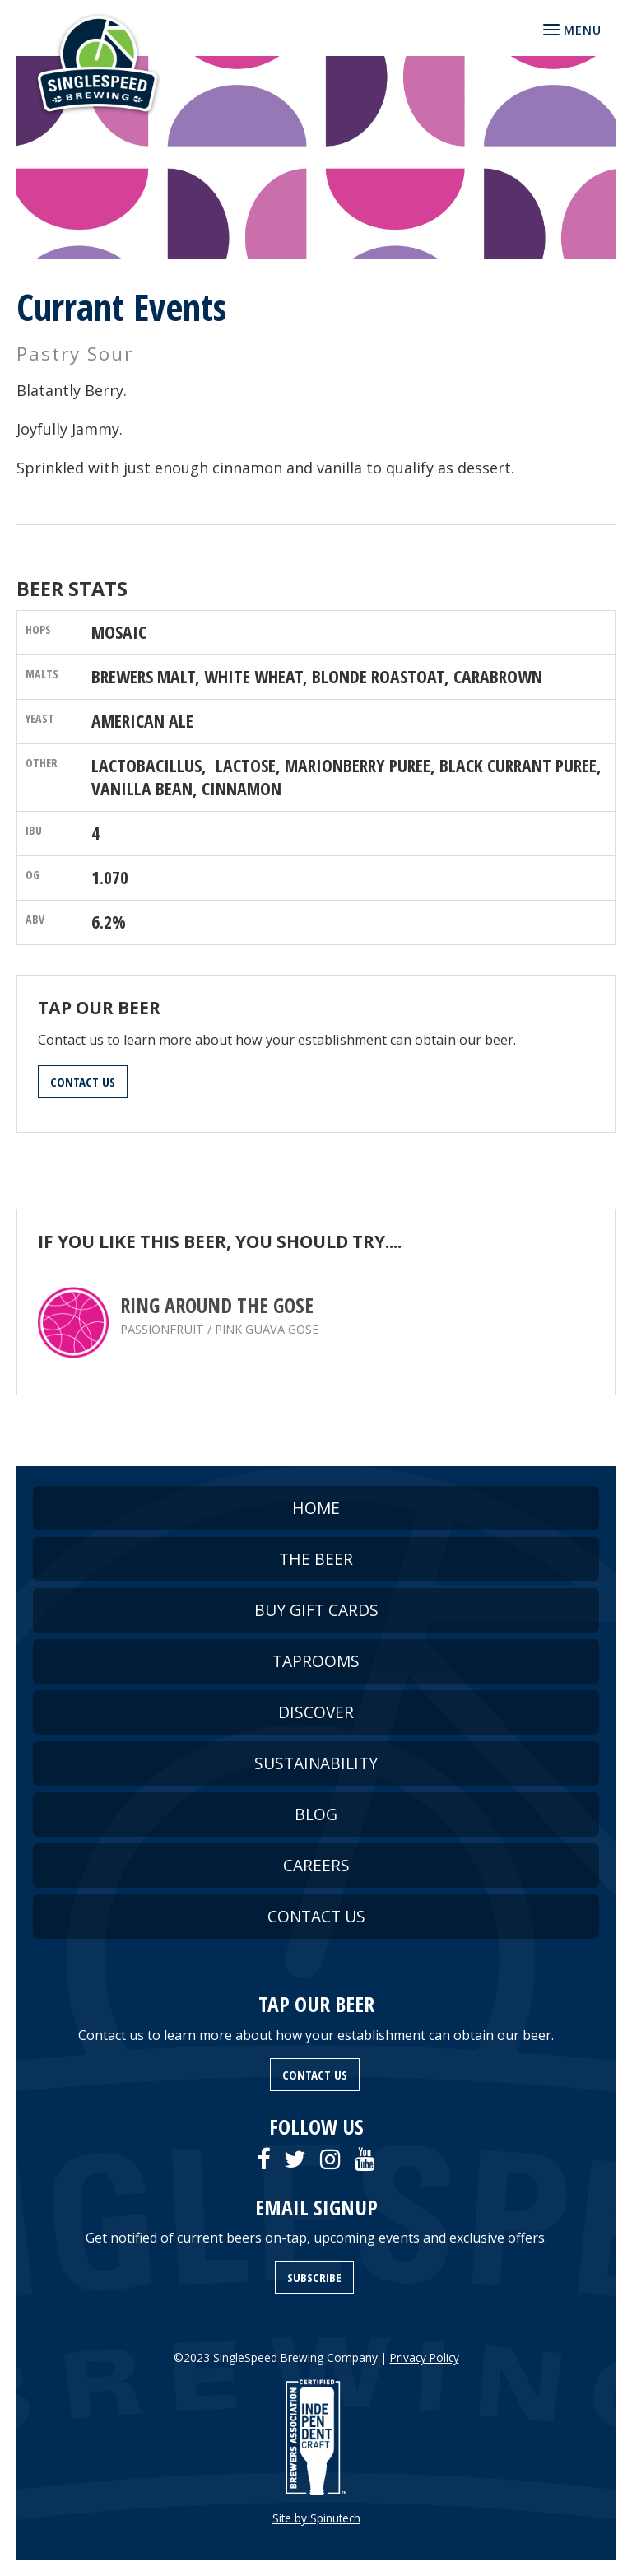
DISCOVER (316, 1712)
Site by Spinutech (316, 2518)
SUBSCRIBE (314, 2277)
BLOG (316, 1814)
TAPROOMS (316, 1661)
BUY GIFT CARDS (316, 1610)
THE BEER (316, 1559)
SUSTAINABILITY (316, 1763)
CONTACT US (82, 1082)
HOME (316, 1508)
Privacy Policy (424, 2357)
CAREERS (316, 1865)
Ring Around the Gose (217, 1305)
